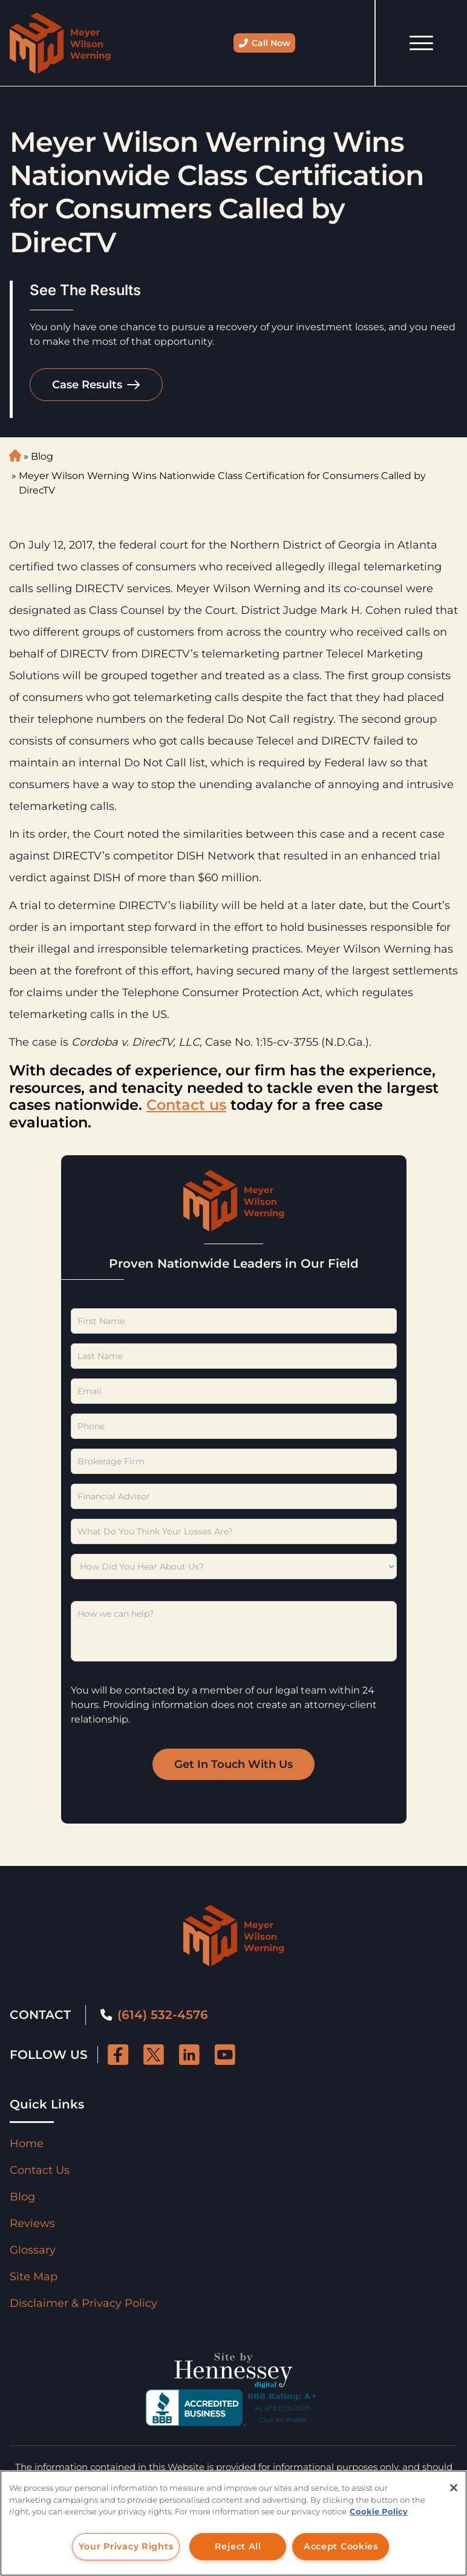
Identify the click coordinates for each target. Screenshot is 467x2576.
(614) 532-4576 (154, 2014)
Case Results (87, 384)
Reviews (32, 2223)
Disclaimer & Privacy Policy (83, 2303)
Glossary (33, 2250)
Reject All (238, 2546)
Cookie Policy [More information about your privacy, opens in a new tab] (379, 2511)
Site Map (33, 2276)
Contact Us (40, 2170)
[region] (233, 2523)
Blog (42, 456)
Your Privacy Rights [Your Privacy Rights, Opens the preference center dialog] (126, 2546)
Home (27, 2143)
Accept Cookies (341, 2546)
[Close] (453, 2487)
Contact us (186, 1105)
